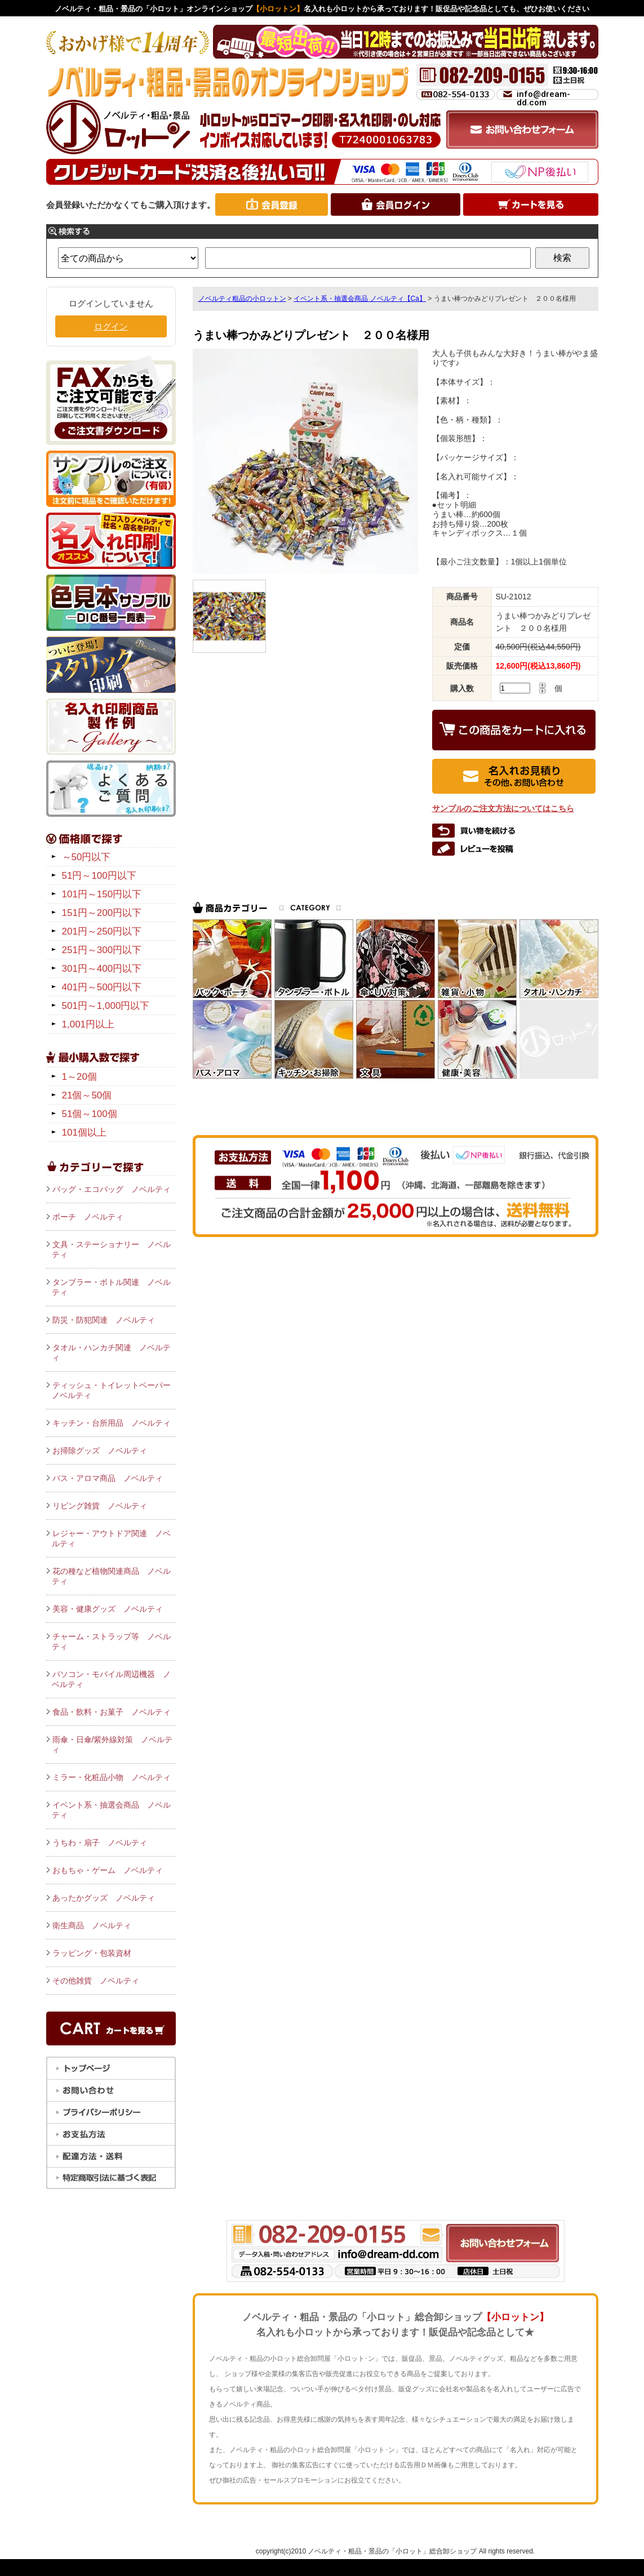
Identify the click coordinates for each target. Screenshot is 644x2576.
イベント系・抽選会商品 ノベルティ (111, 1809)
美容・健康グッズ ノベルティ (107, 1608)
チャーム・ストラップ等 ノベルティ (111, 1641)
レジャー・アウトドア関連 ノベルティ (111, 1538)
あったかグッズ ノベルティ (103, 1897)
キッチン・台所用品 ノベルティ (111, 1422)
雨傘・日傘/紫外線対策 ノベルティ (112, 1744)
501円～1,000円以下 (106, 1005)
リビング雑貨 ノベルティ (99, 1505)
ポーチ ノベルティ (87, 1216)
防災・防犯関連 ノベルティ (103, 1319)
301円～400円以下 (102, 968)
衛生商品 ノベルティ (91, 1925)
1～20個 (79, 1076)
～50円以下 (86, 857)
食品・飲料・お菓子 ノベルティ (111, 1711)
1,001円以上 (88, 1024)
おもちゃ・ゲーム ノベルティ (107, 1870)
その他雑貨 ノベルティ (95, 1980)
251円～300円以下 (102, 950)
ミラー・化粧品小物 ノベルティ (111, 1777)
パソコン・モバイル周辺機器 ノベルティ (111, 1679)
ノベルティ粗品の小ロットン (242, 298)
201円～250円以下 (102, 931)
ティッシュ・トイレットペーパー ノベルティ (114, 1390)
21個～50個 (87, 1095)
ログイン (111, 326)
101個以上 (84, 1132)
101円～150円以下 (102, 894)
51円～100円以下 (99, 875)
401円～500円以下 (102, 987)
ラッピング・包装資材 (91, 1952)
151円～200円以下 (102, 912)
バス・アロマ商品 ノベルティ (107, 1478)
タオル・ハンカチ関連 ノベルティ (111, 1352)
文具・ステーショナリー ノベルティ (111, 1249)
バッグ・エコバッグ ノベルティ (111, 1189)
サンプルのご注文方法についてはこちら (503, 808)
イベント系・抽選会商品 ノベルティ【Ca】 (360, 298)
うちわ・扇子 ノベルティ (99, 1842)
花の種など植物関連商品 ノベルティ (111, 1576)
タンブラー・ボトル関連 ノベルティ (111, 1287)
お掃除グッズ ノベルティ (99, 1450)
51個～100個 (89, 1114)
